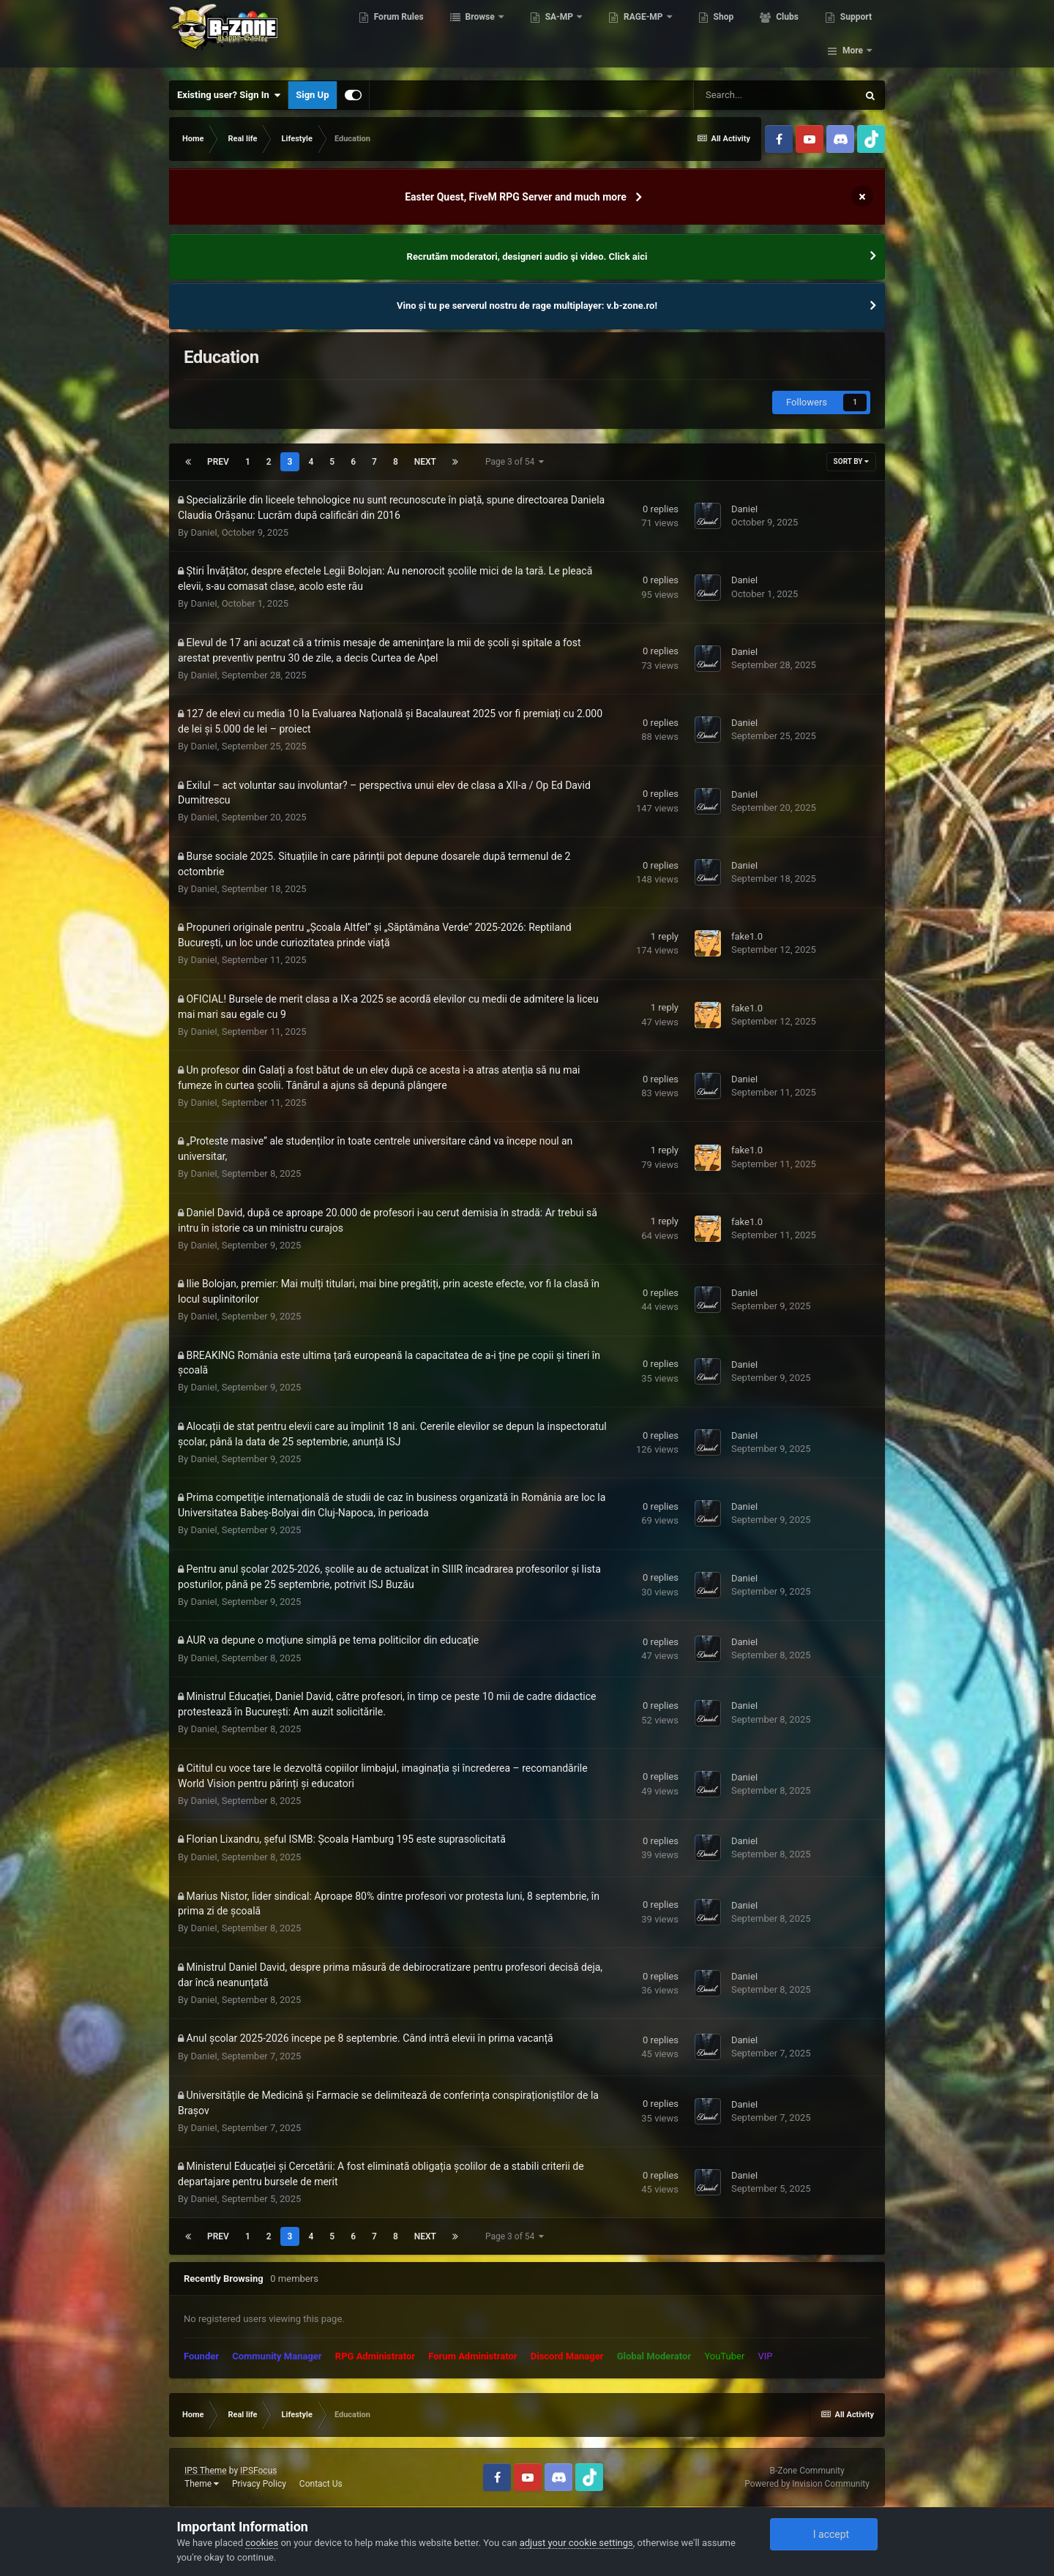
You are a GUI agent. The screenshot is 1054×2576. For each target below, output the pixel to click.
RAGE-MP (646, 36)
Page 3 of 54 (514, 462)
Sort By (851, 461)
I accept (823, 2534)
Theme (201, 2484)
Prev (218, 462)
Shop (725, 36)
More (852, 36)
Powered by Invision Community (807, 2484)
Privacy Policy (259, 2484)
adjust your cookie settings (576, 2542)
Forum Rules (400, 36)
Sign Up (312, 94)
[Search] (775, 95)
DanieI (203, 532)
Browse (482, 36)
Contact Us (321, 2484)
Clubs (788, 36)
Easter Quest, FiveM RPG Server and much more (516, 197)
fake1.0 (747, 936)
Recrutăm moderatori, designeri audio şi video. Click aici (527, 256)
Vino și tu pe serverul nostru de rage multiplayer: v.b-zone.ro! (527, 305)
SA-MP (561, 36)
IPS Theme (205, 2470)
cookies (261, 2542)
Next (425, 462)
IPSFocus (258, 2470)
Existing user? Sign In (228, 95)
